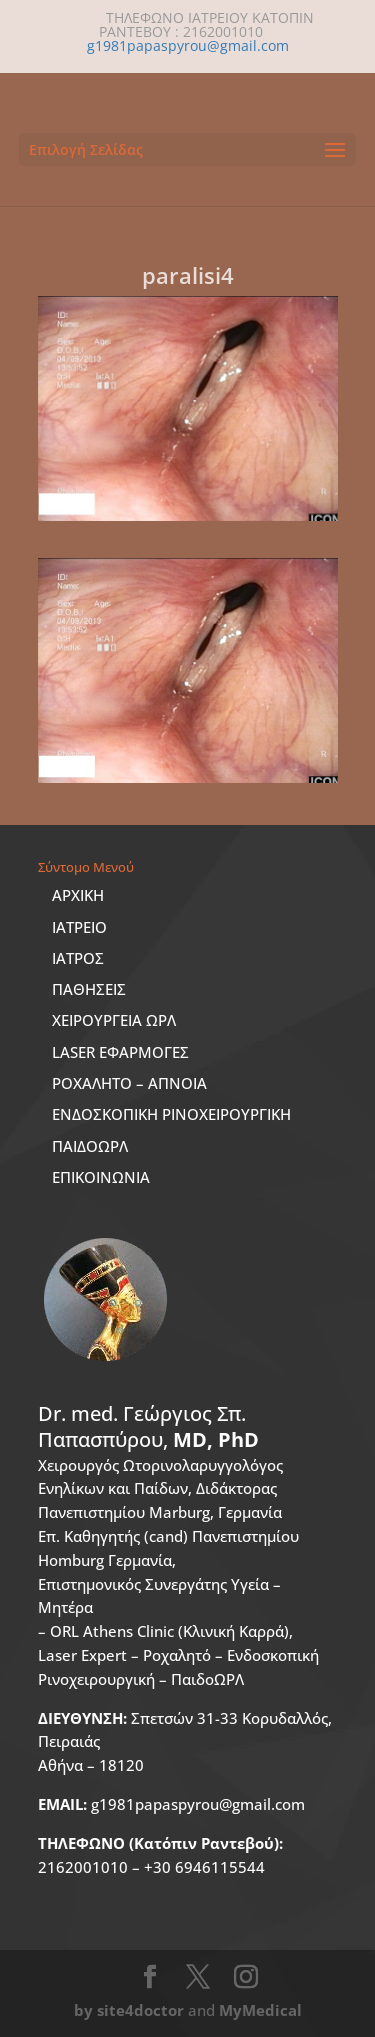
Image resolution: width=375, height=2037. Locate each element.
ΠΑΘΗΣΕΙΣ (89, 989)
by (83, 2010)
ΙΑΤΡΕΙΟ (79, 927)
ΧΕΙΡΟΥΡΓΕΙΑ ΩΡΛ (114, 1020)
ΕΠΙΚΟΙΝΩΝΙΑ (101, 1177)
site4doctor (140, 2010)
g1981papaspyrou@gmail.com (171, 1804)
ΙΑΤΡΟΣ (78, 958)
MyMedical (260, 2010)
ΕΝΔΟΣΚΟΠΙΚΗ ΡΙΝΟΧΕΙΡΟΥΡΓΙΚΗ (171, 1114)
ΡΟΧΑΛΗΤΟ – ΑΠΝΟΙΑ (129, 1083)
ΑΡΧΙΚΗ (78, 895)
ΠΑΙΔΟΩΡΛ (90, 1146)
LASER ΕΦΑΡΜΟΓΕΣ (120, 1052)
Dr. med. (148, 1426)
